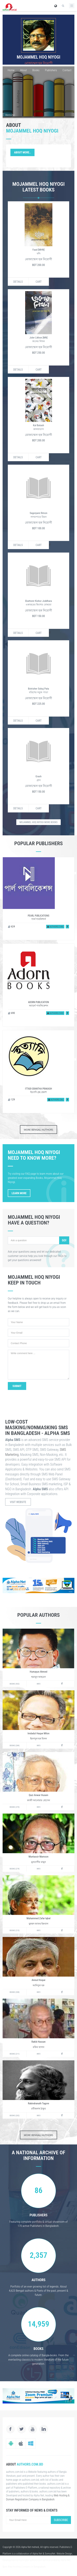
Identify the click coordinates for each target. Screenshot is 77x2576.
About (23, 70)
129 (11, 1099)
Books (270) (15, 1807)
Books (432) (15, 1684)
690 (11, 1013)
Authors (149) (55, 926)
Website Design (64, 2553)
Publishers (51, 70)
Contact (66, 70)
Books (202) (15, 2115)
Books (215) (15, 1930)
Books (35, 70)
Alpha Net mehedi (30, 2547)
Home (11, 70)
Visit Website (18, 1502)
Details (18, 281)
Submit (17, 1386)
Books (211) (15, 2054)
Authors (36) (55, 1099)
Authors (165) (55, 1013)
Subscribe (61, 2520)
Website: (10, 115)
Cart (39, 281)
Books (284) (15, 1745)
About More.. (22, 152)
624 (11, 926)
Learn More (19, 1193)
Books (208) (15, 1992)
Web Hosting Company (19, 2566)
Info (38, 1684)
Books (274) (15, 1869)
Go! (64, 1240)
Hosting (22, 2560)
